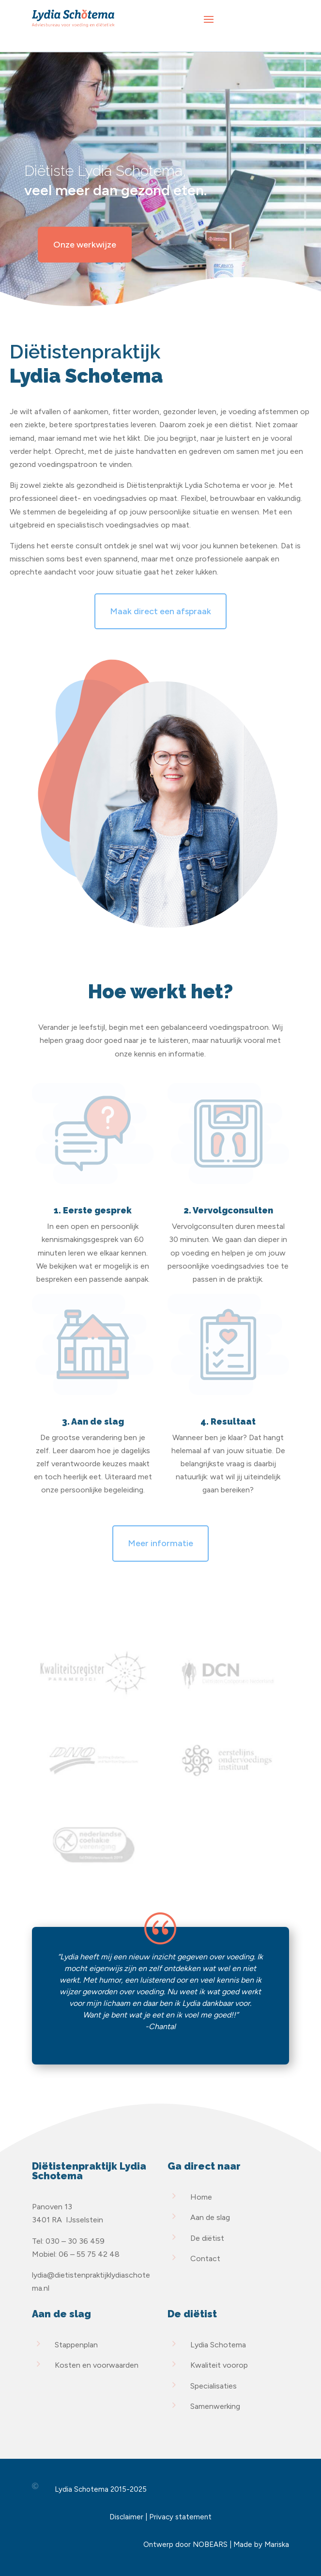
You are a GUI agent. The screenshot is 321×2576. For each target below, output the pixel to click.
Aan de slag (210, 2217)
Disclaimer (126, 2517)
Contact (205, 2258)
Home (201, 2197)
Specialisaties (213, 2385)
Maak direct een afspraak (160, 611)
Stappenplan (76, 2344)
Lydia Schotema (218, 2344)
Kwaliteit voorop (219, 2365)
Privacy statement (180, 2517)
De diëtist (207, 2238)
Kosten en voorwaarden (96, 2365)
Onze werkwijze (84, 244)
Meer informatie (160, 1543)
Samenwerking (215, 2406)
